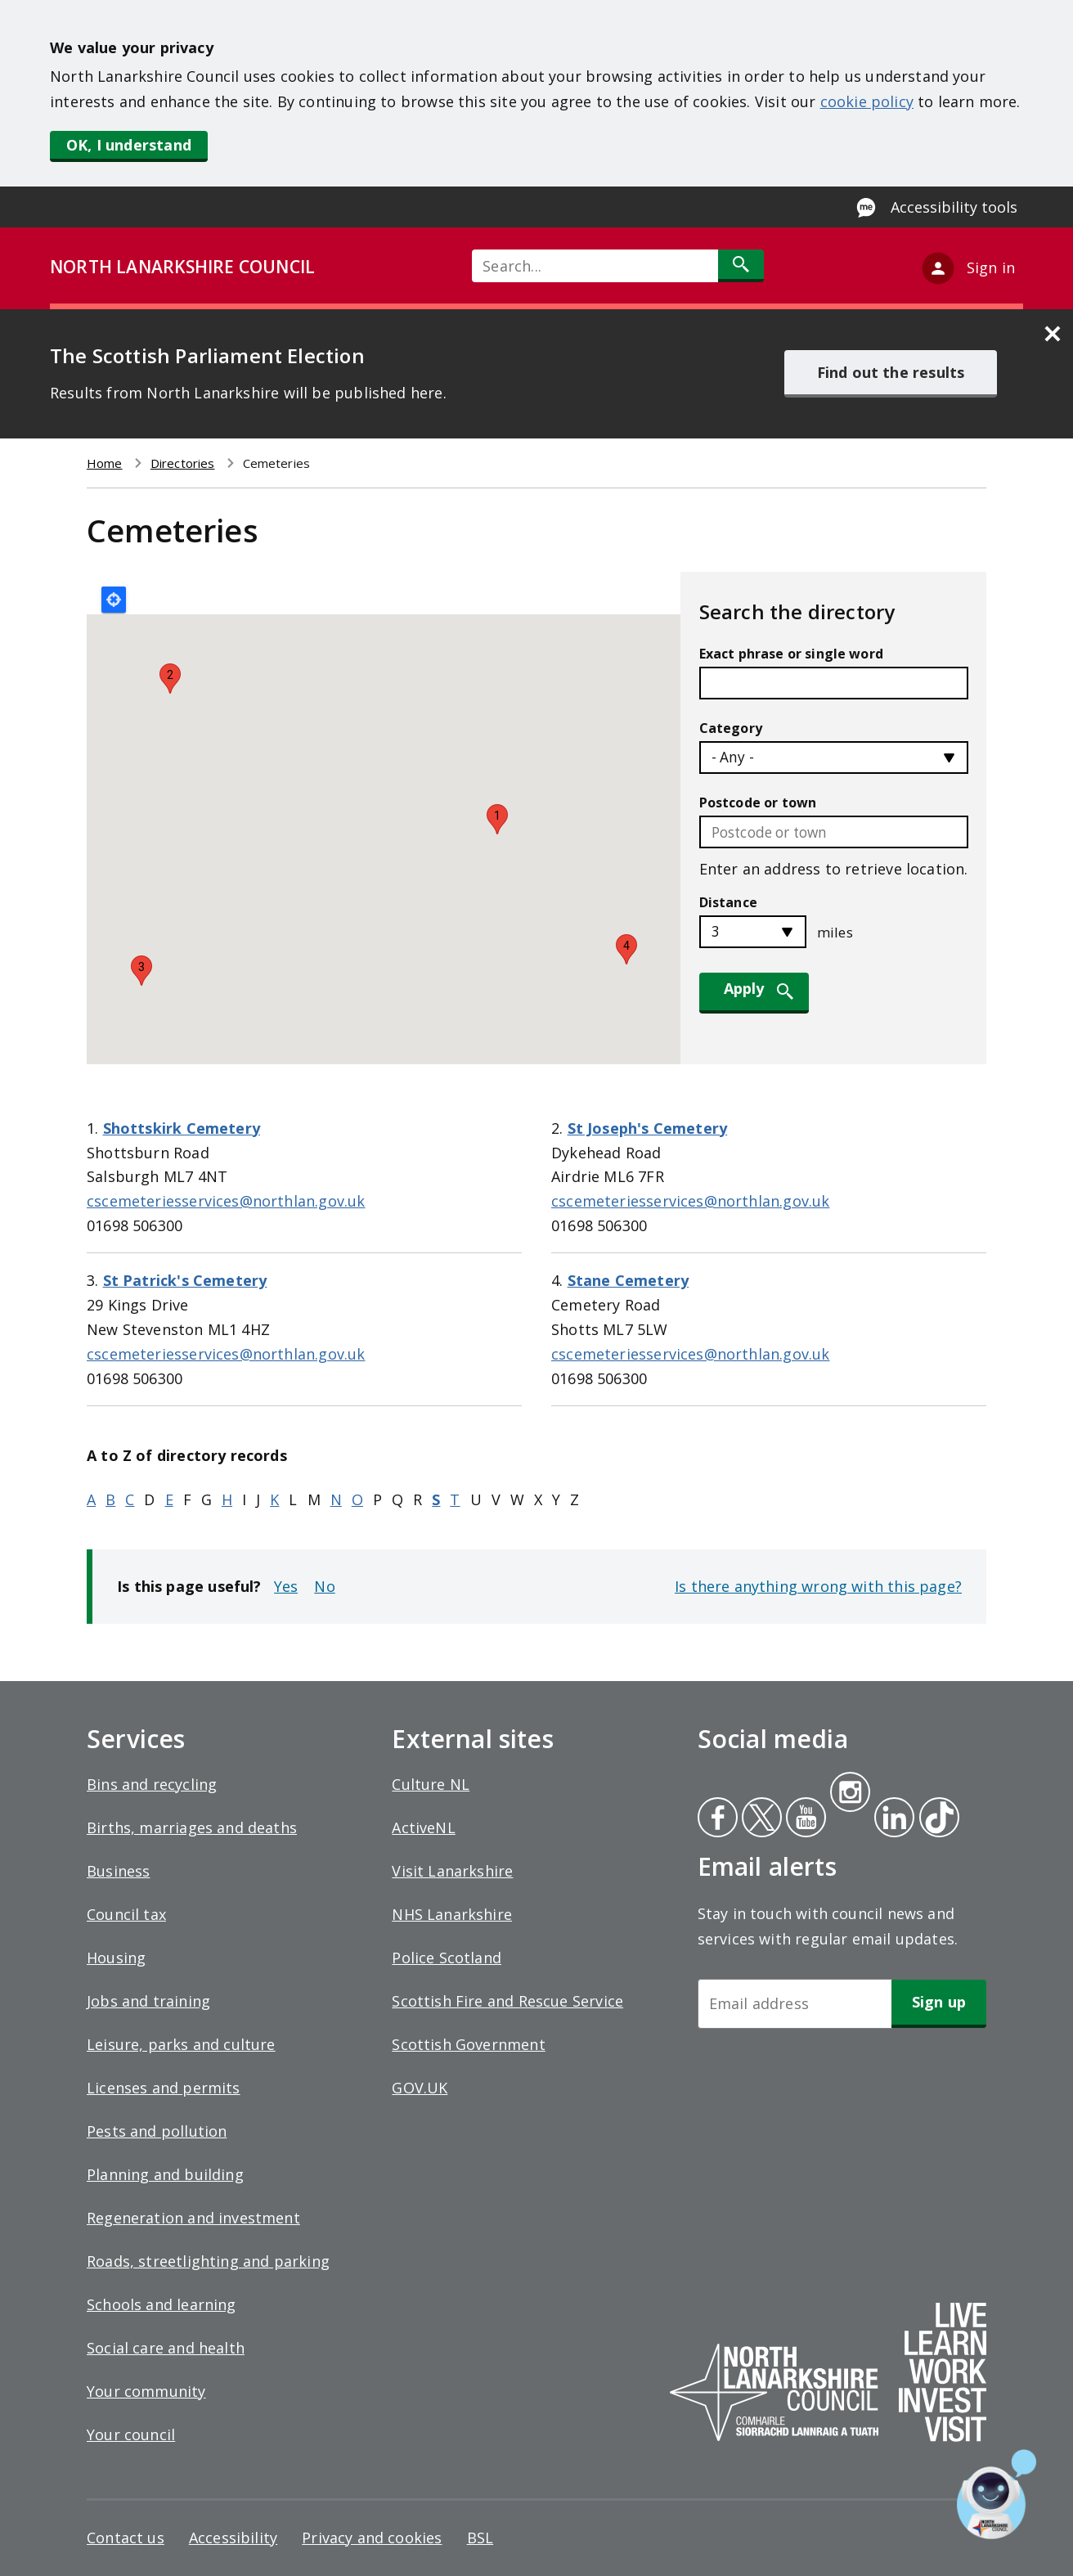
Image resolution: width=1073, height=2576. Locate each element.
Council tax (126, 1914)
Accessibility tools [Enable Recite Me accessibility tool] (954, 207)
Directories (182, 463)
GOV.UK (419, 2087)
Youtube (804, 1819)
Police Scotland (446, 1957)
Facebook (717, 1819)
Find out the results (891, 372)
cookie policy (867, 101)
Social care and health (166, 2348)
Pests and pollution (157, 2131)
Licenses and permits (163, 2087)
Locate (113, 600)
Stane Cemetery (628, 1280)
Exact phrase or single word (791, 654)
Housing (116, 1957)
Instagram (850, 1794)
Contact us (125, 2537)
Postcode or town (758, 802)
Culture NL (430, 1784)
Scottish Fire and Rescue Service (507, 2001)
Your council (131, 2434)
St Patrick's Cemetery (185, 1280)
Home (105, 463)
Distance (728, 902)
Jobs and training (148, 2001)
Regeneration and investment (193, 2218)
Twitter (759, 1819)
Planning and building (165, 2174)
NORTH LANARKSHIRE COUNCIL (182, 266)
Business (118, 1871)
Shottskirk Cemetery (181, 1128)
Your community (146, 2391)
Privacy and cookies (372, 2537)
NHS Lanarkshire (452, 1914)
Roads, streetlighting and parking (208, 2261)
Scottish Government (468, 2044)
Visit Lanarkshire (452, 1871)
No (324, 1586)
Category (730, 728)
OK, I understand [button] (128, 145)
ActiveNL (423, 1827)
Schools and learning (161, 2304)
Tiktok (935, 1819)
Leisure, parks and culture (181, 2044)
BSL (480, 2537)
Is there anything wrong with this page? (818, 1586)
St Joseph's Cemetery (648, 1128)
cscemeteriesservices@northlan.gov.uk (226, 1201)
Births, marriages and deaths (192, 1827)
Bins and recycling (152, 1784)
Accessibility (233, 2537)
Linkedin (891, 1819)
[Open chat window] (996, 2494)
